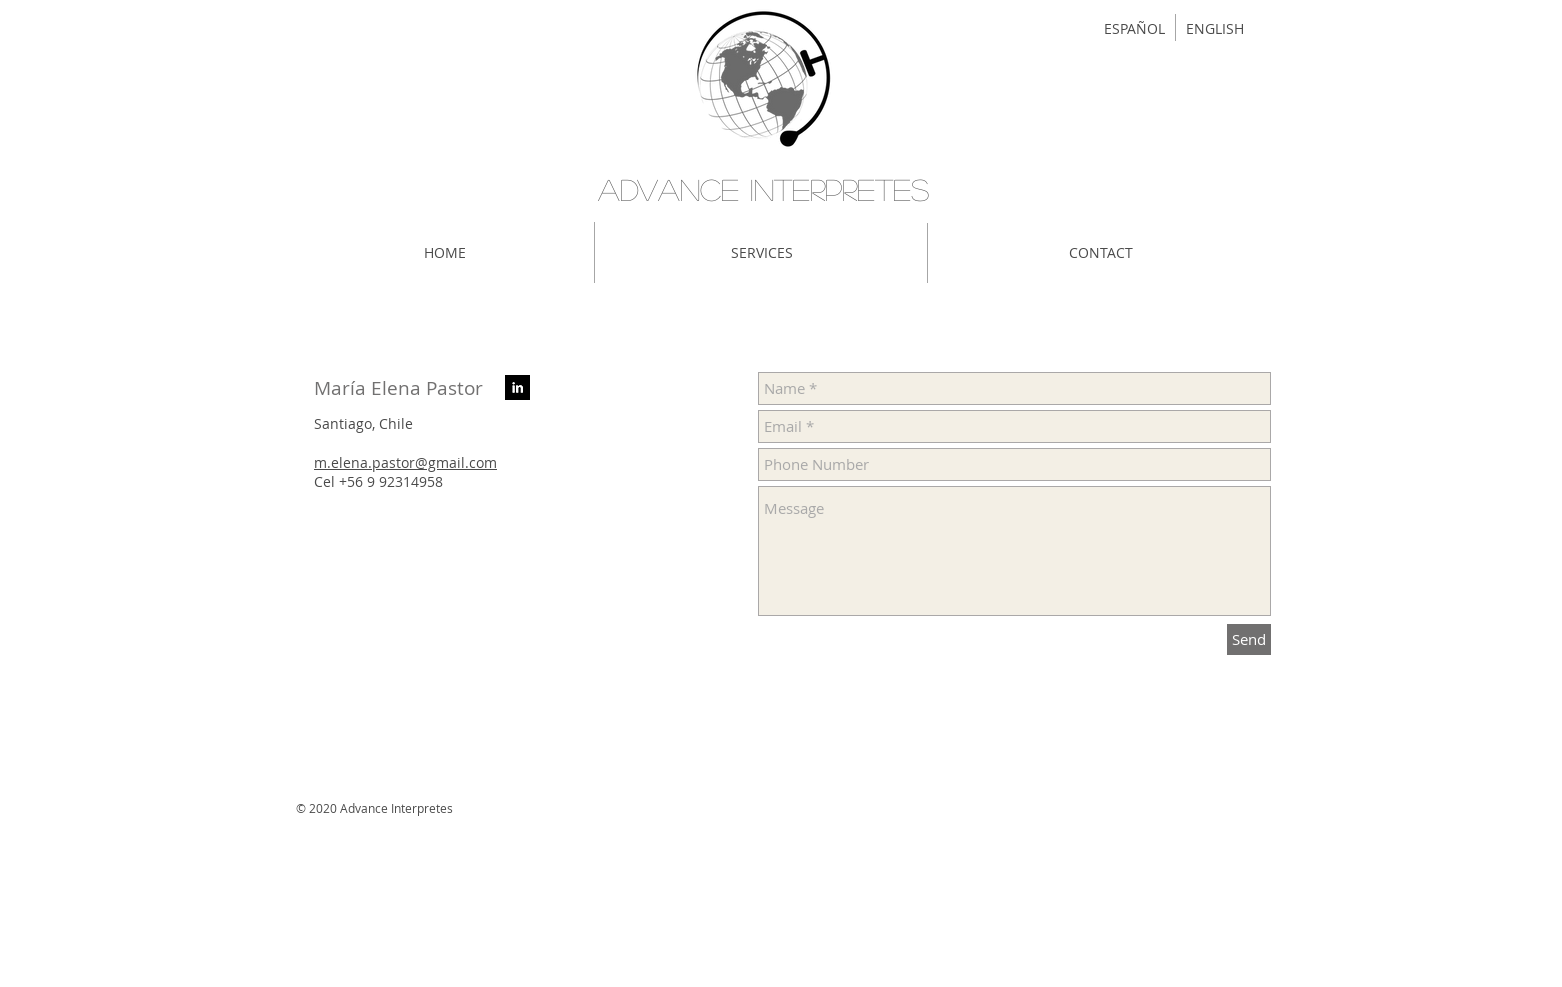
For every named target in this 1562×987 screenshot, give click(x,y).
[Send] (1249, 639)
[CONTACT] (1101, 253)
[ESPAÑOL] (1134, 29)
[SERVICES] (761, 253)
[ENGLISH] (1215, 29)
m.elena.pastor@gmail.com (405, 462)
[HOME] (445, 253)
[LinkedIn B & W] (517, 387)
